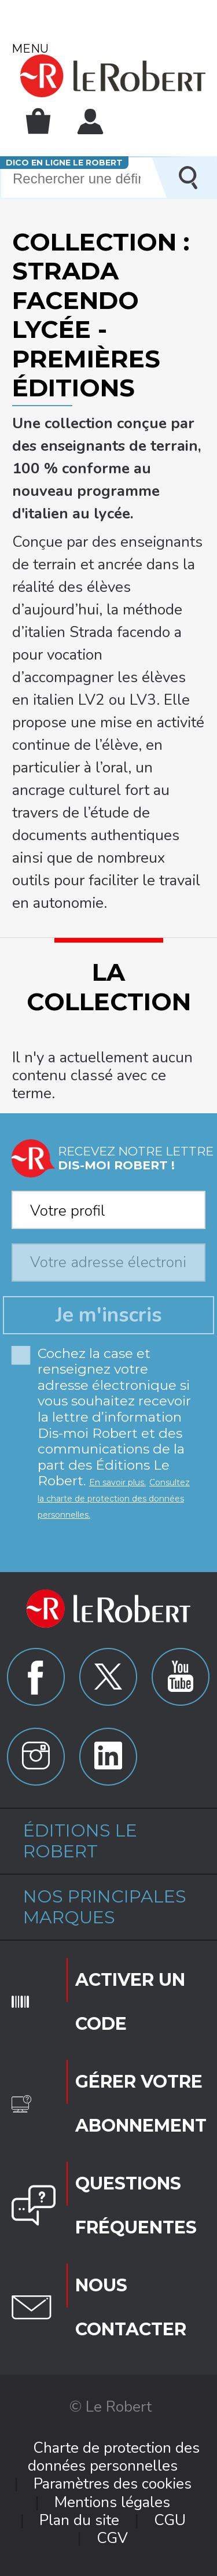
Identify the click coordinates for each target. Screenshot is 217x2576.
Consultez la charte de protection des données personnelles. (114, 1498)
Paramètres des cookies (113, 2484)
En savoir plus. (117, 1482)
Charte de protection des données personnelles (114, 2457)
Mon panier (38, 121)
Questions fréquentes (136, 2205)
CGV (112, 2538)
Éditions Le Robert (80, 1841)
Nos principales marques (104, 1907)
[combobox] (108, 1206)
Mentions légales (112, 2502)
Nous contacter (130, 2307)
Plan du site (79, 2520)
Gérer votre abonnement (140, 2103)
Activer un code (130, 2001)
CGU (170, 2520)
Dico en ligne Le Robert (64, 162)
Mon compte (90, 121)
